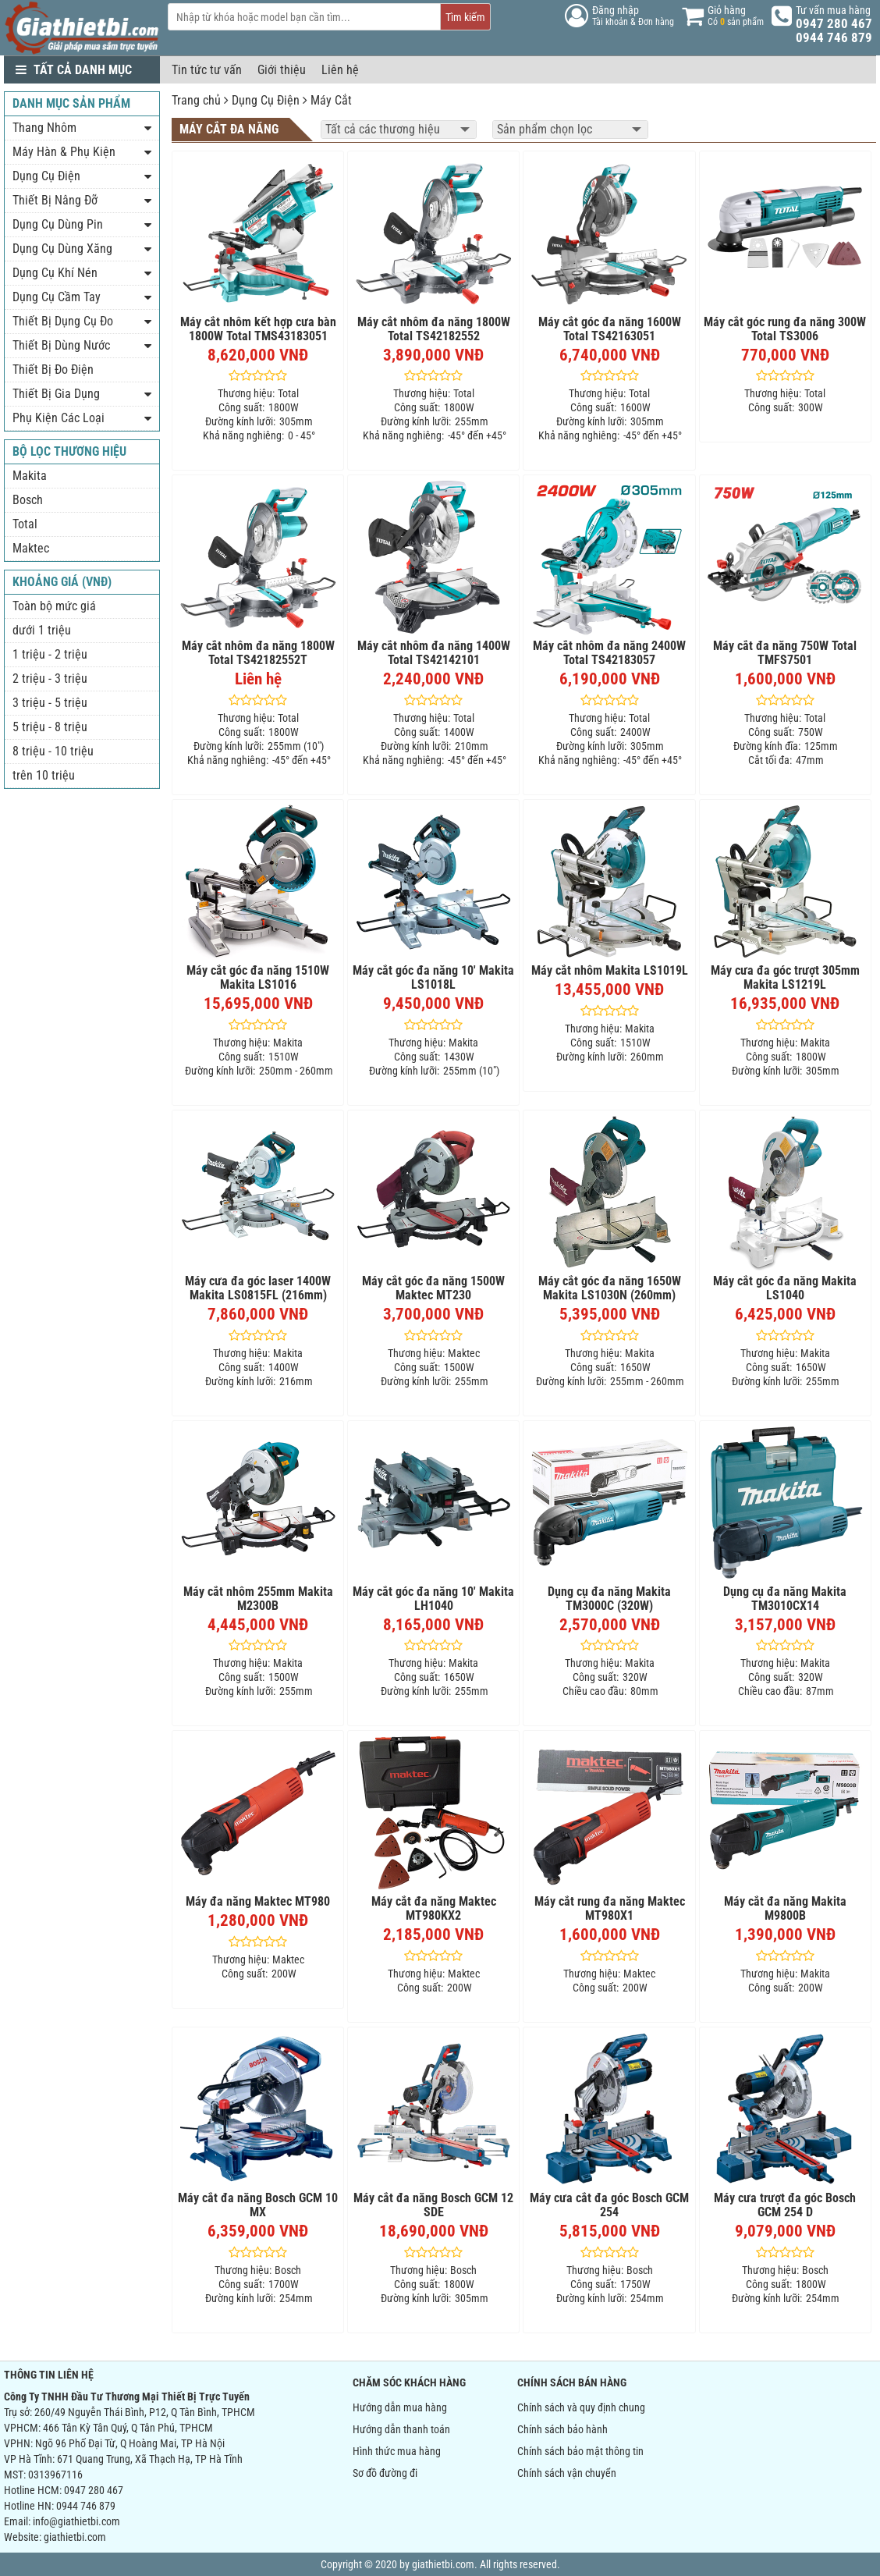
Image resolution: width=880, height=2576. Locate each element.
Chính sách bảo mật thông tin (580, 2451)
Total (24, 524)
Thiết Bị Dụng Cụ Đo (62, 321)
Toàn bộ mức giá (54, 606)
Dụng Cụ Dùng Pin (57, 224)
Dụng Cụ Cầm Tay (56, 297)
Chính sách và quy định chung (581, 2407)
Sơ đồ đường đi (385, 2473)
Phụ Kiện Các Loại (58, 417)
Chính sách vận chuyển (566, 2473)
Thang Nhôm (44, 127)
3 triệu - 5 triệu (49, 702)
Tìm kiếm (465, 17)
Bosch (27, 499)
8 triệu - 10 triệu (53, 751)
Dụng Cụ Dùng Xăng (62, 248)
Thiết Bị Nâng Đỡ (55, 200)
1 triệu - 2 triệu (49, 654)
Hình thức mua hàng (397, 2451)
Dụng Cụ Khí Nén (55, 272)
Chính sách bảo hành (562, 2429)
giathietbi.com (75, 2537)
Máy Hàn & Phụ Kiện (63, 151)
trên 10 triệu (43, 775)
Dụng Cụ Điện (266, 100)
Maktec (30, 548)
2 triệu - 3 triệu (49, 678)
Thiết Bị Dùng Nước (61, 345)
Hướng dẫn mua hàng (400, 2407)
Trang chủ (196, 100)
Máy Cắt (331, 100)
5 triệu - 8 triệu (49, 727)
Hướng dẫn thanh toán (401, 2429)
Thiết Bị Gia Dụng (56, 393)
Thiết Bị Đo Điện (53, 369)
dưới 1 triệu (41, 630)
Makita (29, 475)
